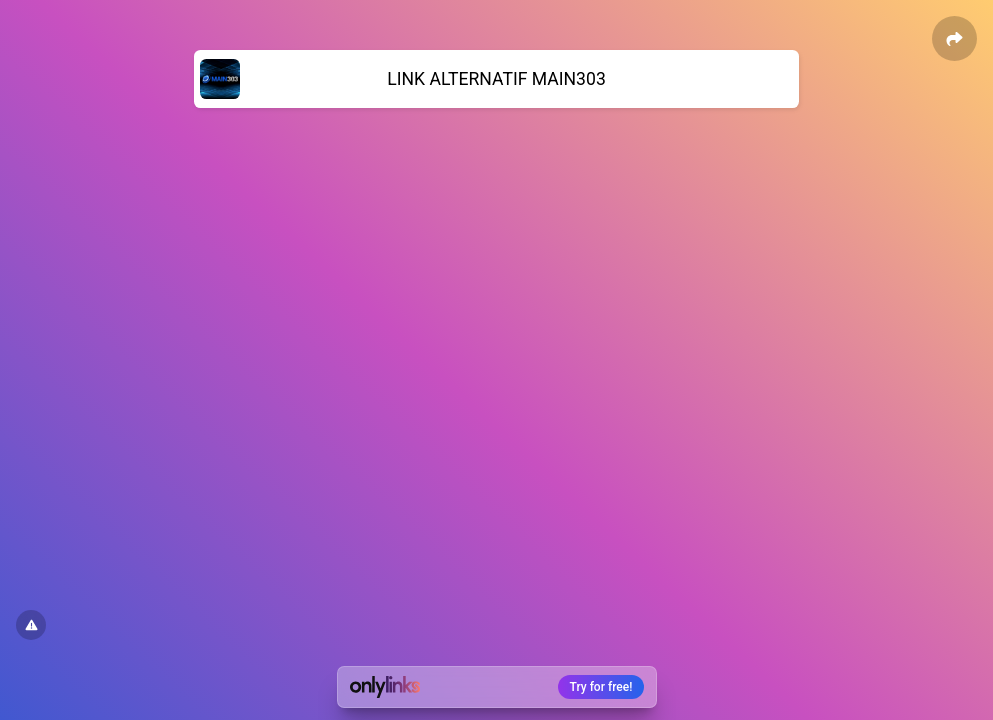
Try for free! (601, 687)
